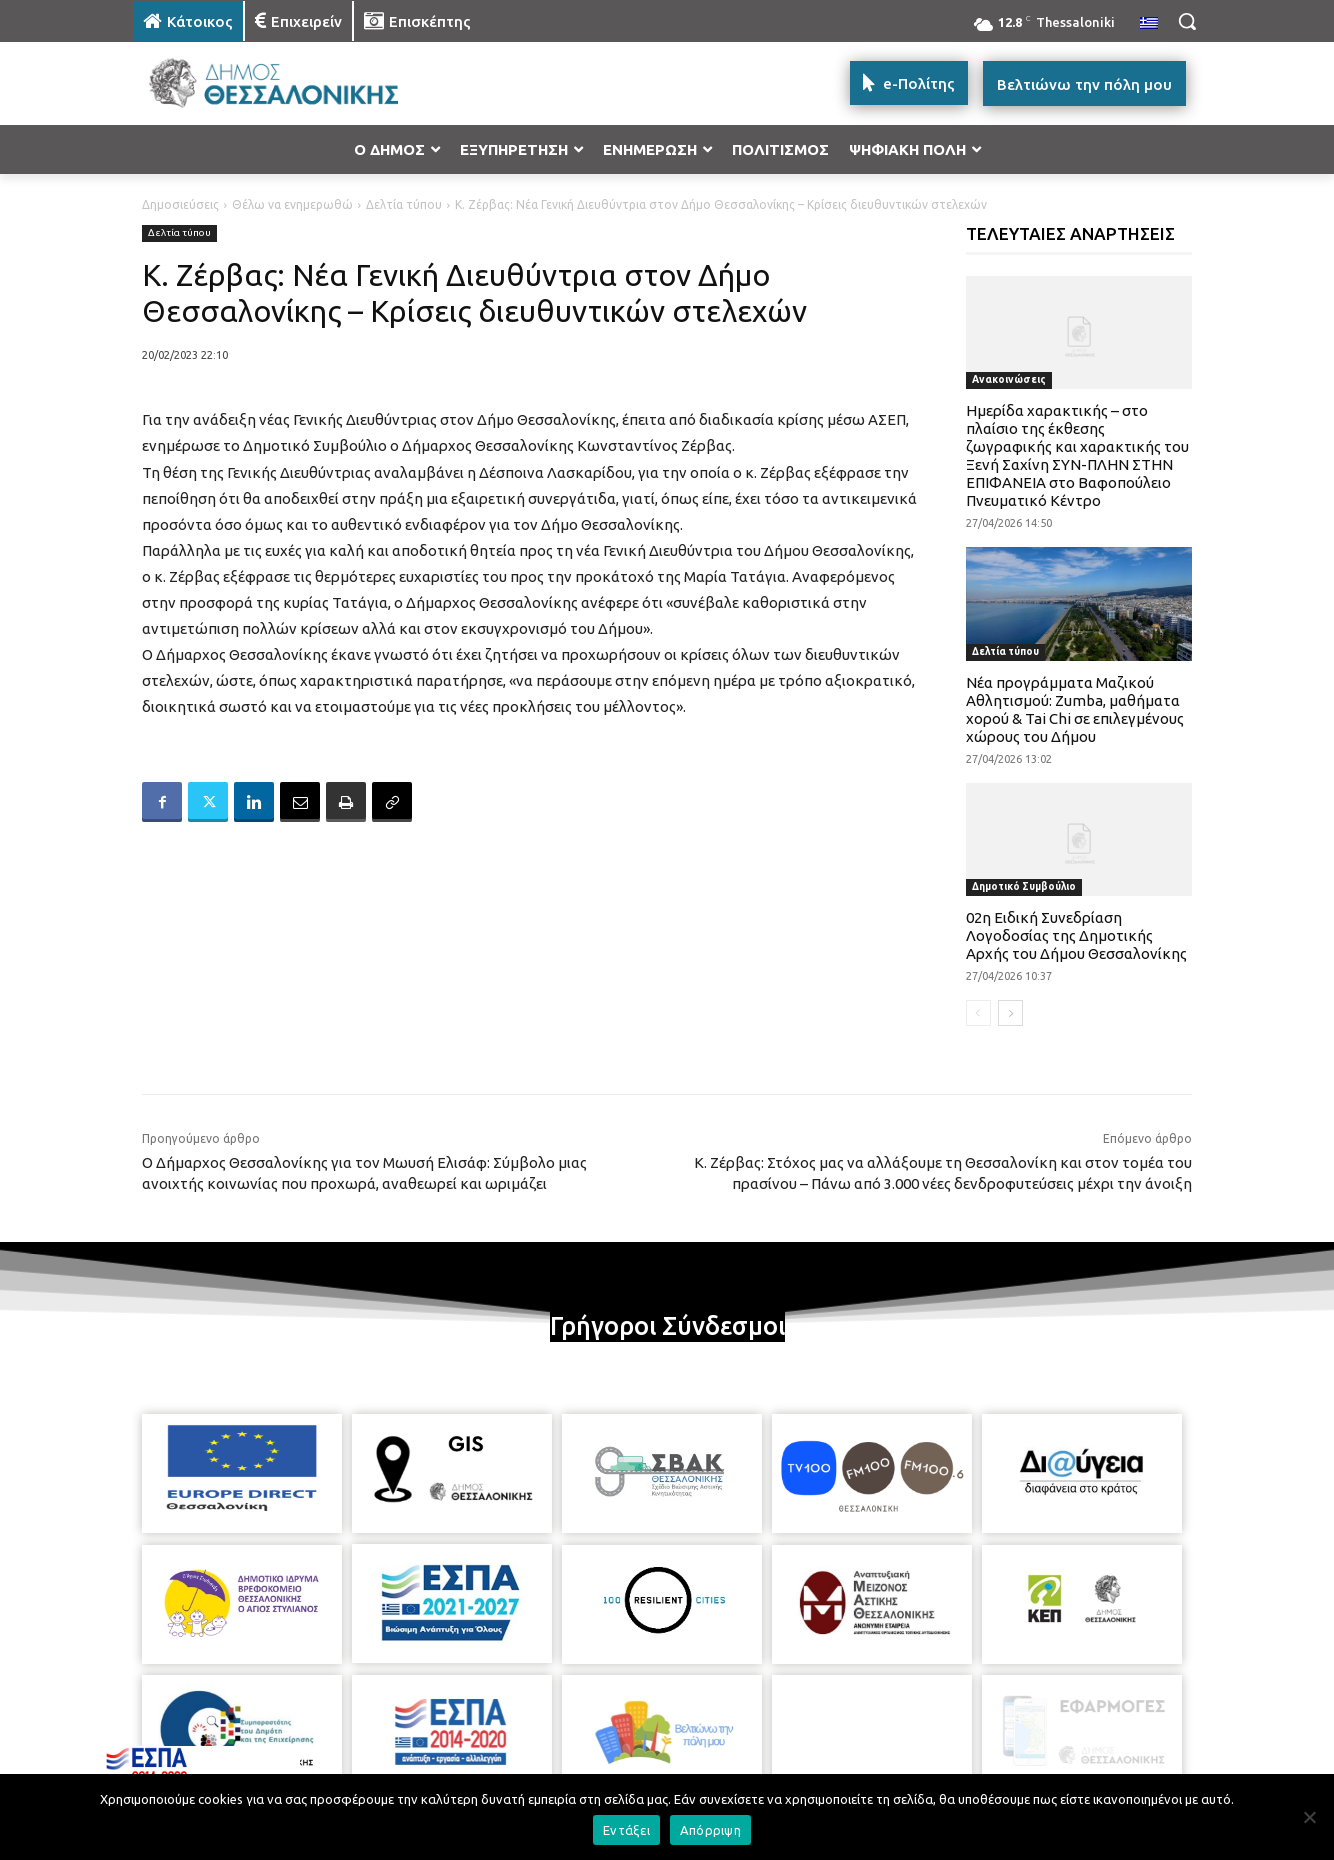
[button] (1187, 21)
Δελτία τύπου (404, 204)
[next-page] (1010, 1013)
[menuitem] (1149, 24)
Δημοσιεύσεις (180, 204)
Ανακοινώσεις (1009, 379)
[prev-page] (978, 1013)
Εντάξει (626, 1830)
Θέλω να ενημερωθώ (292, 204)
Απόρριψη (710, 1830)
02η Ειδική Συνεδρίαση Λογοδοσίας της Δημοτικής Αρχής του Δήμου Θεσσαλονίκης (1076, 935)
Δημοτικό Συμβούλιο (1024, 886)
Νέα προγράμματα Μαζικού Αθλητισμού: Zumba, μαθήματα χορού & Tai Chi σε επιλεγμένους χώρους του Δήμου (1075, 709)
